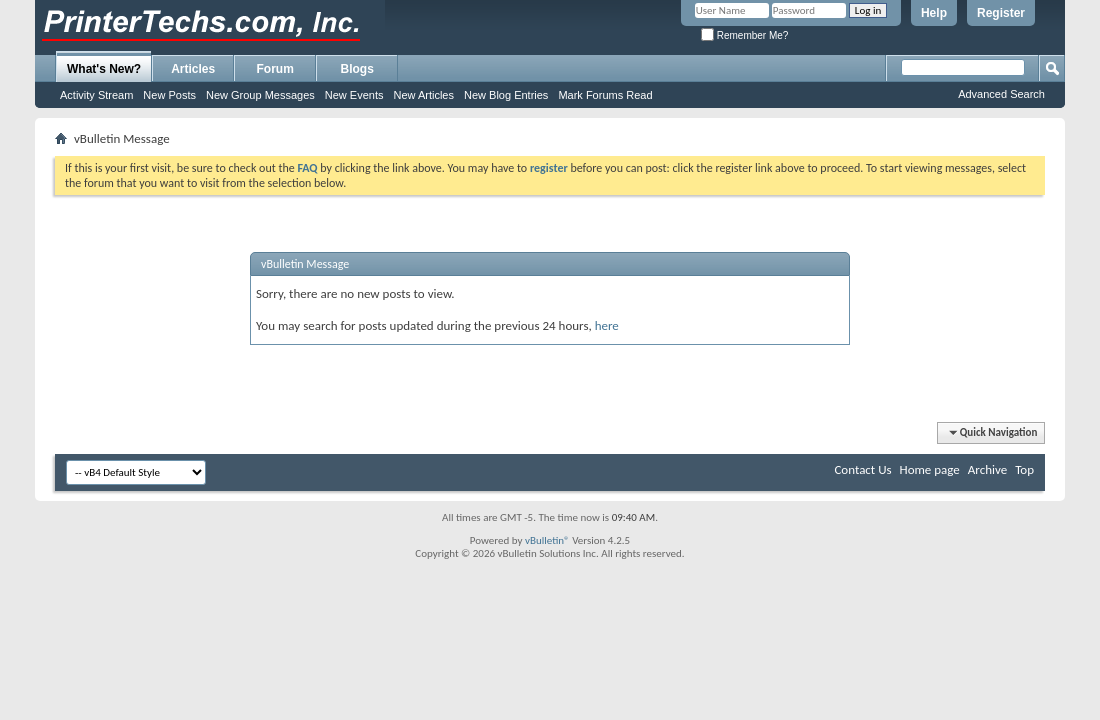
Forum (275, 69)
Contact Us (862, 469)
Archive (987, 469)
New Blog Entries (506, 95)
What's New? (104, 69)
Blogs (357, 69)
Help (934, 13)
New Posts (169, 95)
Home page (930, 469)
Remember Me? (744, 35)
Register (1001, 13)
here (607, 325)
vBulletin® (547, 540)
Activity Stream (96, 95)
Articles (193, 69)
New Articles (423, 95)
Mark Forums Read (605, 95)
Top (1024, 469)
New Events (354, 95)
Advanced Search (1001, 94)
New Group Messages (260, 95)
